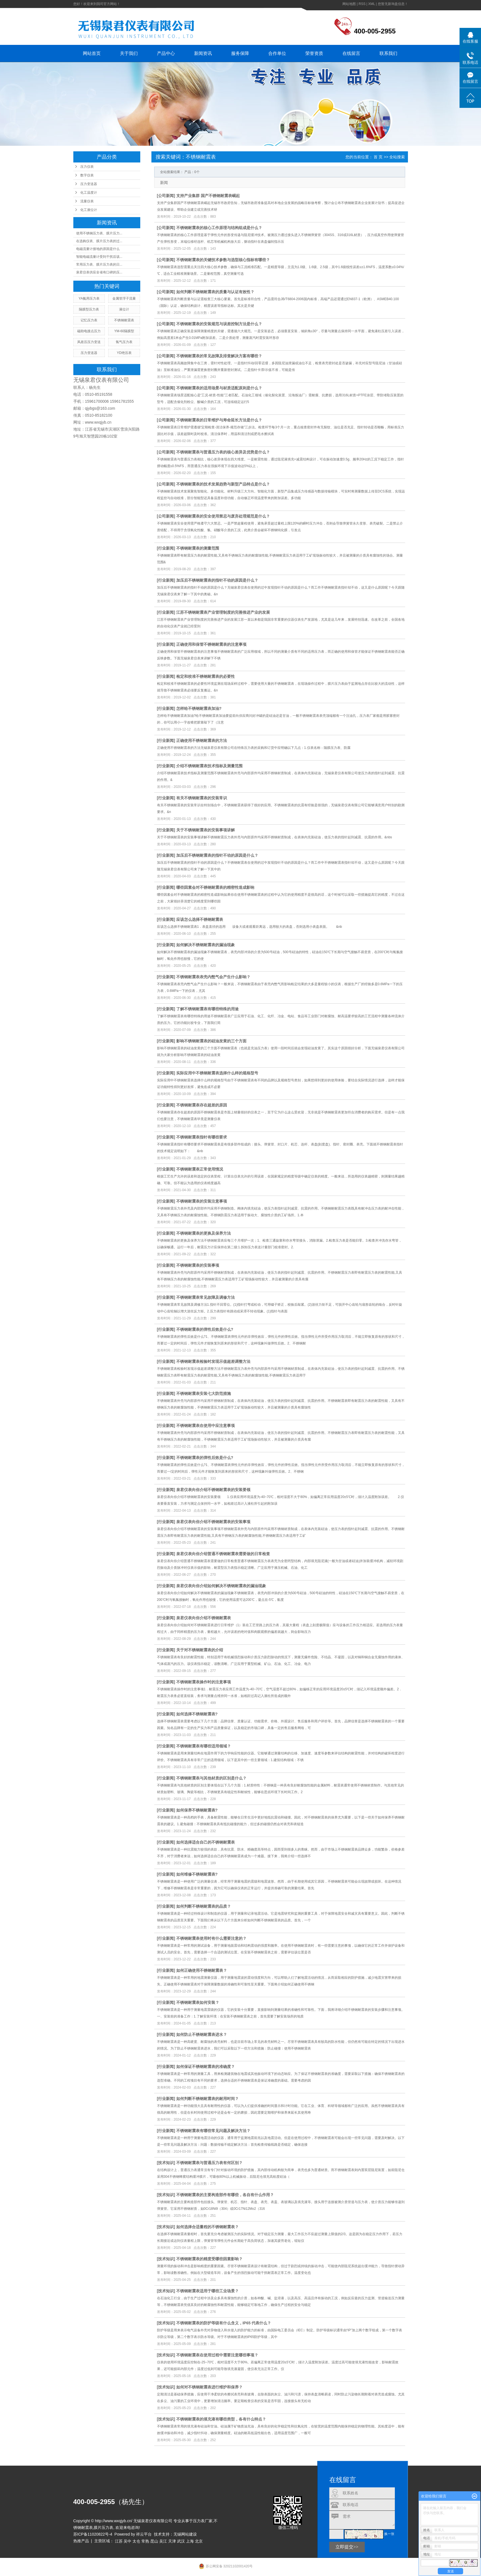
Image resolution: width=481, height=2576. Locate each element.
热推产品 (81, 2541)
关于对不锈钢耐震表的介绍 (199, 1650)
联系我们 (388, 53)
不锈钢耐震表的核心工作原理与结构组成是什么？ (219, 227)
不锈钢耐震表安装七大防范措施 (203, 1393)
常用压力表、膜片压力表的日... (99, 264)
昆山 (154, 2541)
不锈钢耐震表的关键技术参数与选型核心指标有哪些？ (223, 260)
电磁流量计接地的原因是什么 (98, 249)
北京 (199, 2541)
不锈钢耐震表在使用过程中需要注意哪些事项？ (217, 2355)
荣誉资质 (314, 53)
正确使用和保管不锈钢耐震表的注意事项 (211, 644)
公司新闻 (166, 195)
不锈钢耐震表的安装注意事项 (201, 1201)
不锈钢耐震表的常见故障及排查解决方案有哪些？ (219, 356)
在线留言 (351, 53)
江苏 (119, 2541)
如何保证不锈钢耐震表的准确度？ (205, 2066)
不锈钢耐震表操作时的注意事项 (203, 1682)
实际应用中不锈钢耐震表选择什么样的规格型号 (217, 1073)
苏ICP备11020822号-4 (92, 2534)
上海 (190, 2541)
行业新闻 (166, 548)
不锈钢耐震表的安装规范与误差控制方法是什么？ (219, 324)
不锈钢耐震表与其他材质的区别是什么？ (211, 1778)
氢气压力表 (124, 342)
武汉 (181, 2541)
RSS (362, 4)
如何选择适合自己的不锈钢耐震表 (205, 1842)
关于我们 (129, 53)
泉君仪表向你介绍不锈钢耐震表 (203, 1618)
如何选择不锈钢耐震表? (197, 1714)
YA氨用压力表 (89, 298)
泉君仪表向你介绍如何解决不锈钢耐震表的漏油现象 (221, 1586)
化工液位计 (88, 210)
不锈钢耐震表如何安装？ (197, 2002)
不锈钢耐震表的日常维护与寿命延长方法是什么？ (219, 420)
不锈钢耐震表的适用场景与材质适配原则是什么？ (219, 388)
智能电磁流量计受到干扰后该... (99, 257)
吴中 (127, 2541)
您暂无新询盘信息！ (393, 4)
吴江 (163, 2541)
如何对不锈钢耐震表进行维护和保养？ (209, 2387)
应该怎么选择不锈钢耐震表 (199, 919)
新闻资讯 (203, 53)
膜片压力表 (103, 2527)
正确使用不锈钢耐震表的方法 (201, 740)
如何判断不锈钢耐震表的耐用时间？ (207, 2098)
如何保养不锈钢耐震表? (197, 1810)
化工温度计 (88, 193)
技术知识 (166, 2162)
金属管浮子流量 (124, 298)
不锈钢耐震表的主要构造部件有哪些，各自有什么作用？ (225, 2195)
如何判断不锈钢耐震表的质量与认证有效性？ (215, 292)
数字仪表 (87, 175)
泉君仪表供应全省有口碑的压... (99, 272)
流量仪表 (87, 201)
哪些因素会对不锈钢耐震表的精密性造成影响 (215, 887)
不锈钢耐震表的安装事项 (197, 1265)
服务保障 (240, 53)
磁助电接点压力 (89, 331)
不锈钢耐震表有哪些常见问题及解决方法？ (213, 2130)
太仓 (136, 2541)
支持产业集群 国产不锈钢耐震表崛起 (208, 195)
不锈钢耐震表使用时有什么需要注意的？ (211, 1938)
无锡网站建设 (185, 2534)
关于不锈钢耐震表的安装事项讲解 (205, 830)
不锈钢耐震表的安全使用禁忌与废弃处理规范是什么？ (223, 516)
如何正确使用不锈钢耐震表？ (201, 1970)
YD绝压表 (124, 353)
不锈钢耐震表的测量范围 (197, 548)
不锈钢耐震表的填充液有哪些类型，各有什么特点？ (221, 2419)
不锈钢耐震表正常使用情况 (199, 1169)
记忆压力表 (89, 320)
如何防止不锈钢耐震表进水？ (201, 2034)
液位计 (124, 309)
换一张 (389, 2534)
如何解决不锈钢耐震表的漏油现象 (205, 945)
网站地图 (349, 4)
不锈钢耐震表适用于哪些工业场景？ (207, 2291)
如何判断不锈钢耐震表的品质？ (203, 1906)
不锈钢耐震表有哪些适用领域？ (203, 1746)
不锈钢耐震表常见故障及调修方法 (205, 1297)
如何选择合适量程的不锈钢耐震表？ (207, 2227)
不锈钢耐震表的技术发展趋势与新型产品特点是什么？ (223, 484)
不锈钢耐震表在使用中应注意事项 (205, 1425)
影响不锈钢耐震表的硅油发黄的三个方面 (211, 1041)
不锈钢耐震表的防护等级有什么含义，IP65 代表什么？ (223, 2323)
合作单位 (277, 53)
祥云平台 (144, 2534)
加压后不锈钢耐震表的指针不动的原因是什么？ (217, 580)
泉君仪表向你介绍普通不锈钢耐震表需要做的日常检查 (223, 1554)
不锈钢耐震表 (124, 320)
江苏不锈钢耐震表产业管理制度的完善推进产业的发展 (223, 612)
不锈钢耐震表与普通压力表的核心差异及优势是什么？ (223, 452)
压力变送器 (88, 184)
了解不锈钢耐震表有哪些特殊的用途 (207, 1009)
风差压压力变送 (89, 342)
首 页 (378, 157)
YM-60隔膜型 (124, 331)
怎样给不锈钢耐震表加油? (199, 708)
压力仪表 (87, 167)
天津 (172, 2541)
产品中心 (166, 53)
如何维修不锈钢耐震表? (197, 1874)
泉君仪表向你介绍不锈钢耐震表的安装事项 (213, 1521)
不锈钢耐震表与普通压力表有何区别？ (209, 2162)
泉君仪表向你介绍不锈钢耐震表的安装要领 (213, 1489)
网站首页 (92, 53)
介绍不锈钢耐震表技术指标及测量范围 (209, 766)
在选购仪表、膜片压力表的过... (99, 241)
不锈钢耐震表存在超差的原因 (201, 1105)
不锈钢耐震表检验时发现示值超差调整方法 (213, 1361)
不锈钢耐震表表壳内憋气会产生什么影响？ (213, 977)
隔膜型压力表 (89, 309)
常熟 (145, 2541)
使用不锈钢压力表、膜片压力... (99, 233)
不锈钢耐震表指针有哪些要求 (201, 1137)
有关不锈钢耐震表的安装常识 (201, 798)
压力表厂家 (202, 2521)
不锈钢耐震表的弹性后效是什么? (204, 1329)
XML (371, 4)
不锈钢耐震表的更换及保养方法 (203, 1233)
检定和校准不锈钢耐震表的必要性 (205, 676)
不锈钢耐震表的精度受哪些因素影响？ (209, 2259)
